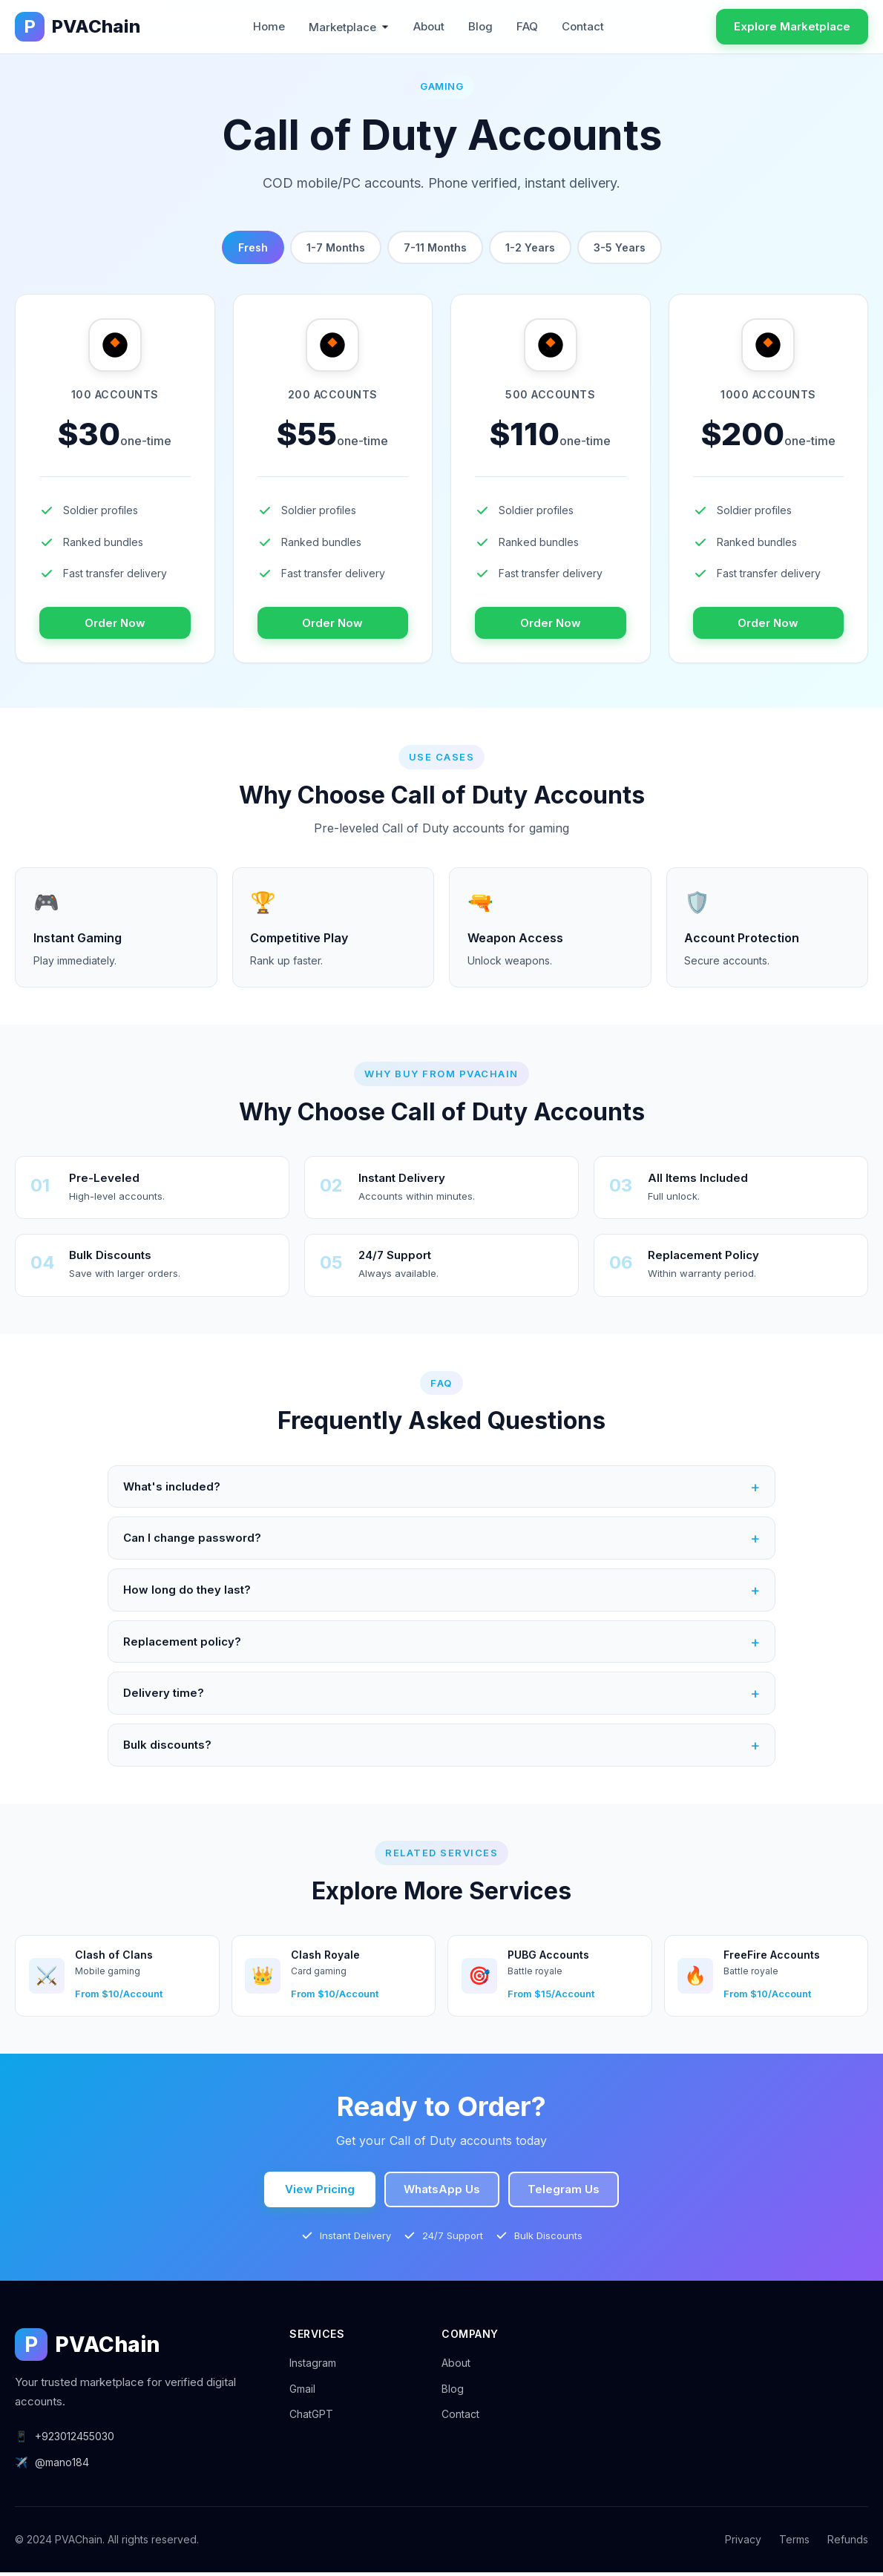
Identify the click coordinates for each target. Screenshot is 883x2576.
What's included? (441, 1488)
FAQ (527, 26)
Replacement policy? (441, 1644)
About (428, 26)
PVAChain (77, 27)
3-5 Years (620, 247)
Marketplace (349, 27)
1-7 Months (335, 247)
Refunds (847, 2543)
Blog (480, 26)
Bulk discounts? (441, 1748)
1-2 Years (530, 247)
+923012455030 (64, 2440)
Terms (794, 2543)
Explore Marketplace (792, 26)
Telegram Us (564, 2193)
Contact (583, 26)
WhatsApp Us (442, 2193)
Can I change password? (441, 1540)
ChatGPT (311, 2417)
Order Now (115, 623)
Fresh (253, 247)
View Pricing (320, 2193)
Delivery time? (441, 1696)
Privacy (743, 2543)
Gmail (302, 2392)
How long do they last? (441, 1592)
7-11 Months (435, 247)
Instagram (312, 2366)
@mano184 (52, 2466)
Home (269, 26)
